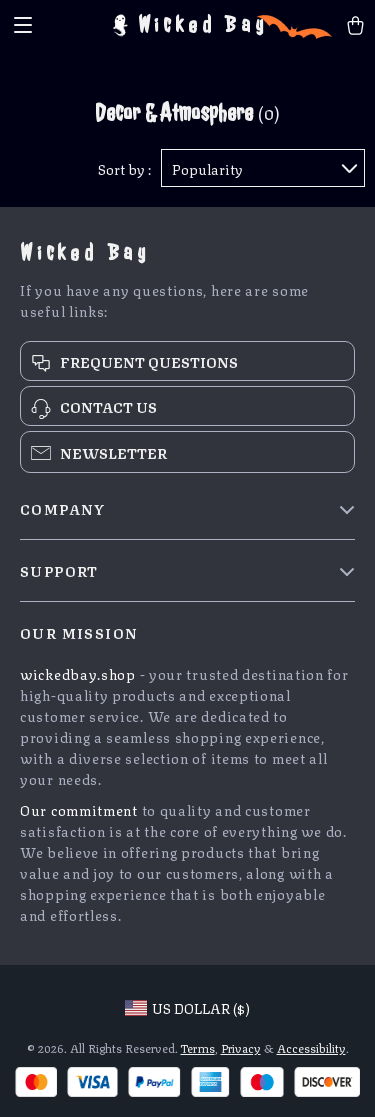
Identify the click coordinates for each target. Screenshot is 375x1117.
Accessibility (311, 1047)
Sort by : (124, 168)
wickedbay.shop (78, 673)
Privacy (241, 1047)
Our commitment (79, 809)
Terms (198, 1047)
